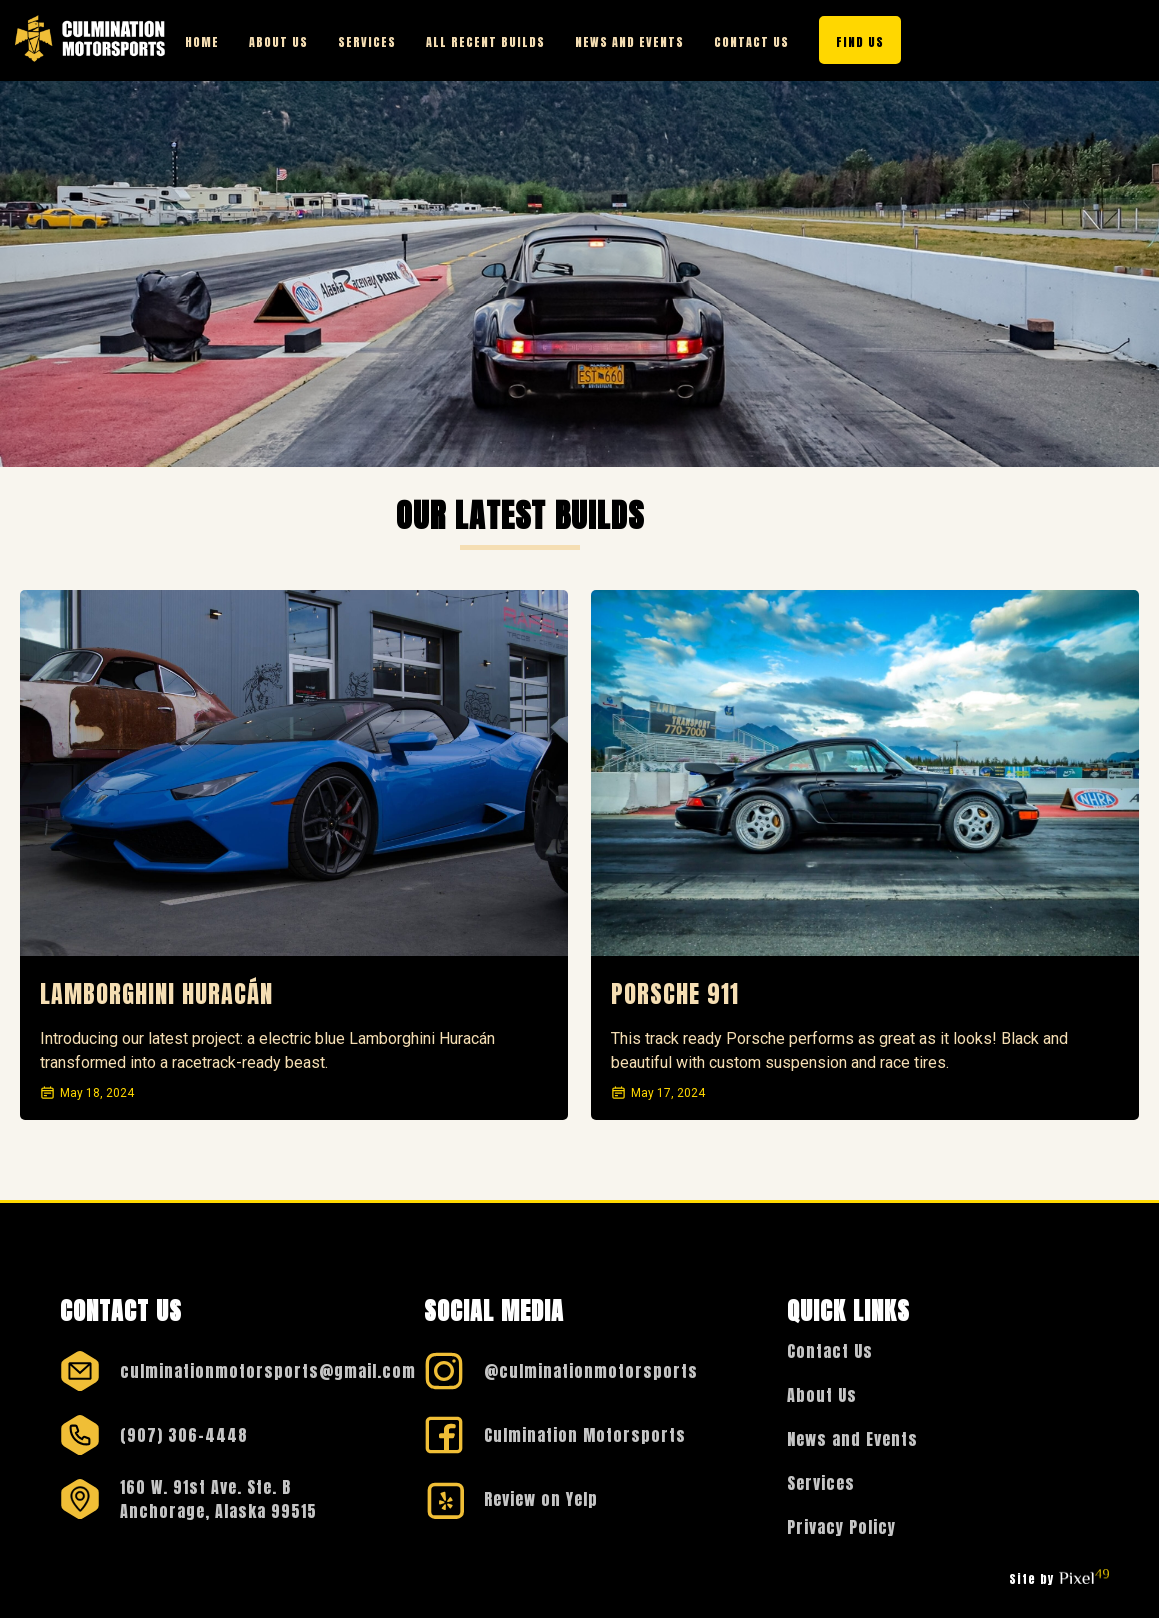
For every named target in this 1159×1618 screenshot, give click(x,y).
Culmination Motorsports (585, 1435)
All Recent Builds (485, 42)
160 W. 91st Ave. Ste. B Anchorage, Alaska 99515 (218, 1499)
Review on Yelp (541, 1499)
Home (202, 42)
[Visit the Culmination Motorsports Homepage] (90, 40)
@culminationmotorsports (591, 1371)
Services (367, 42)
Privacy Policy (841, 1527)
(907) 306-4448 (184, 1435)
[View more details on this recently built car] (294, 773)
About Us (278, 42)
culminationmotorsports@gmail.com (268, 1371)
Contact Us (751, 42)
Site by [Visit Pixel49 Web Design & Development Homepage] (1059, 1579)
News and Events (629, 42)
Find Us (860, 42)
